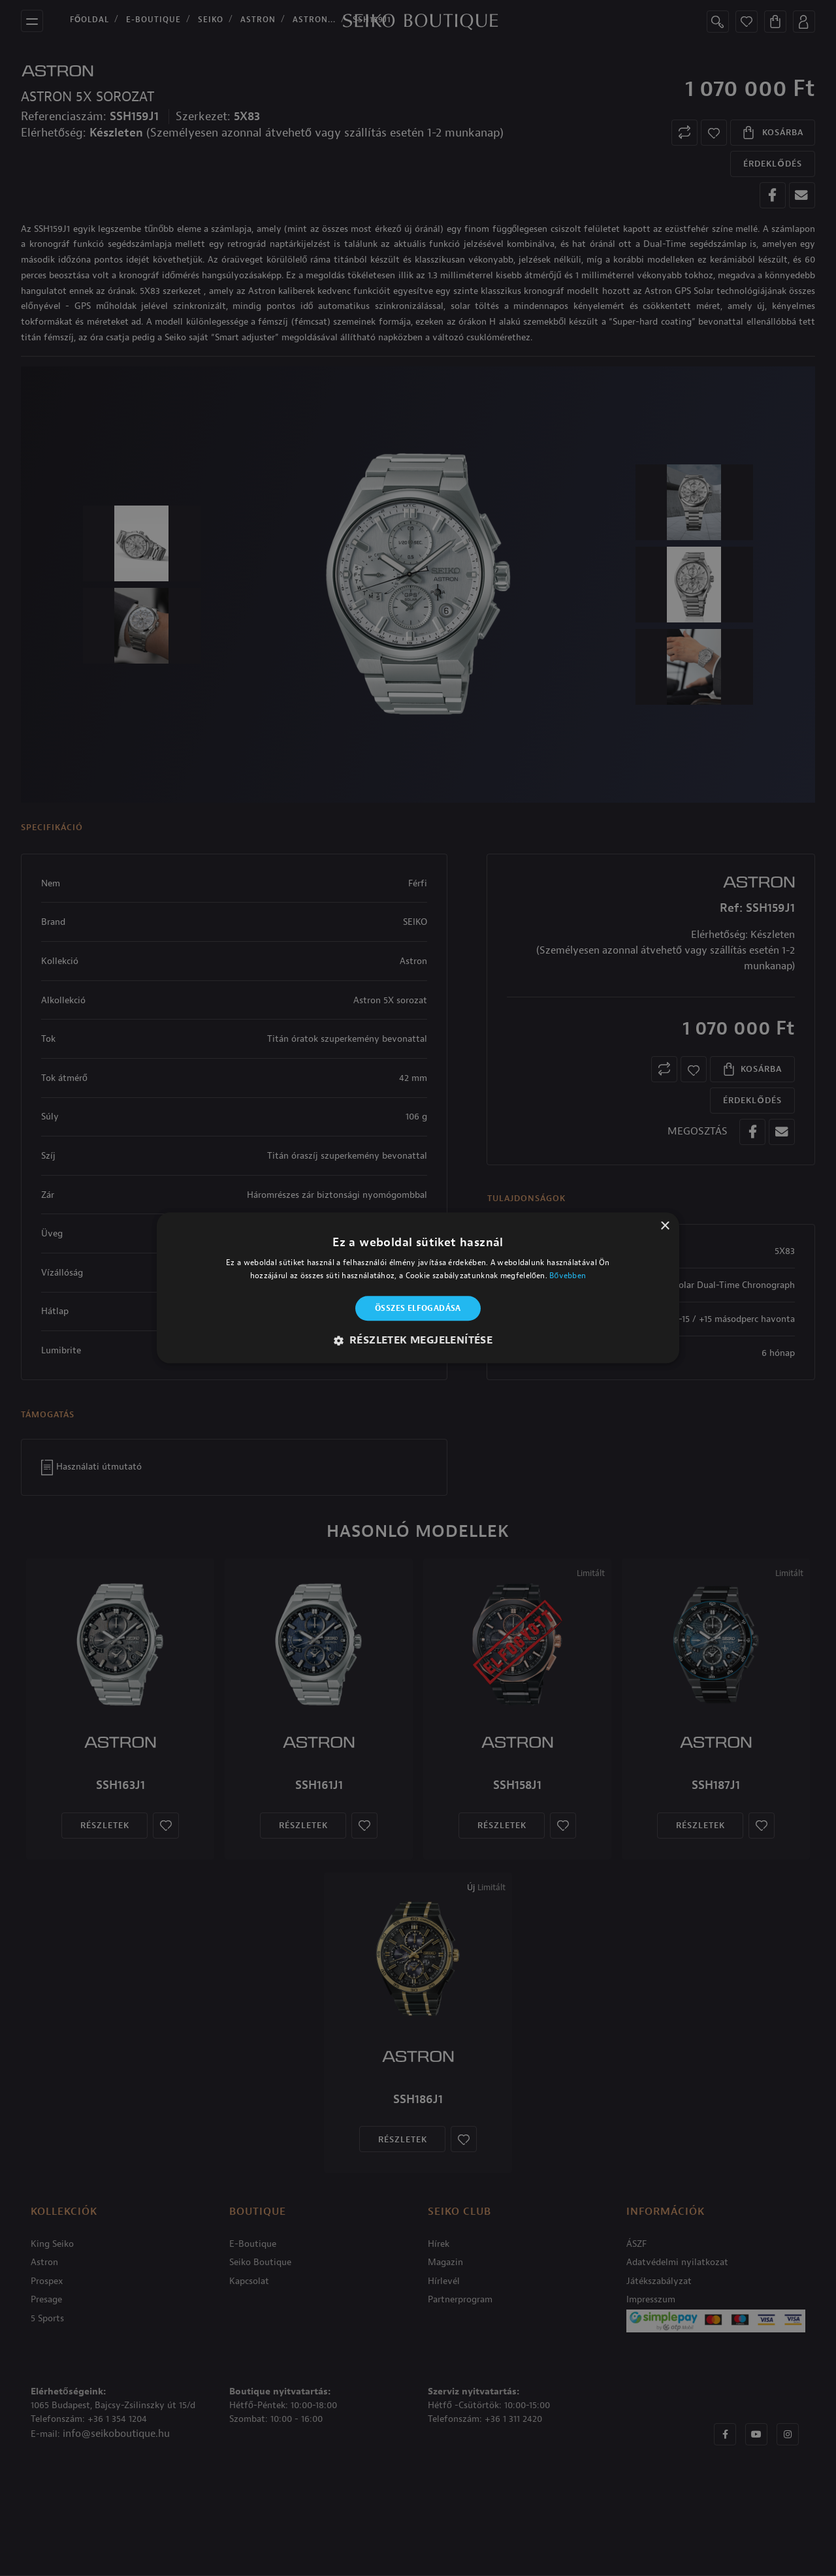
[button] (418, 1340)
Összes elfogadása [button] (418, 1308)
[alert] (418, 1288)
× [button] (664, 1226)
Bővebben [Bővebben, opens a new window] (567, 1276)
